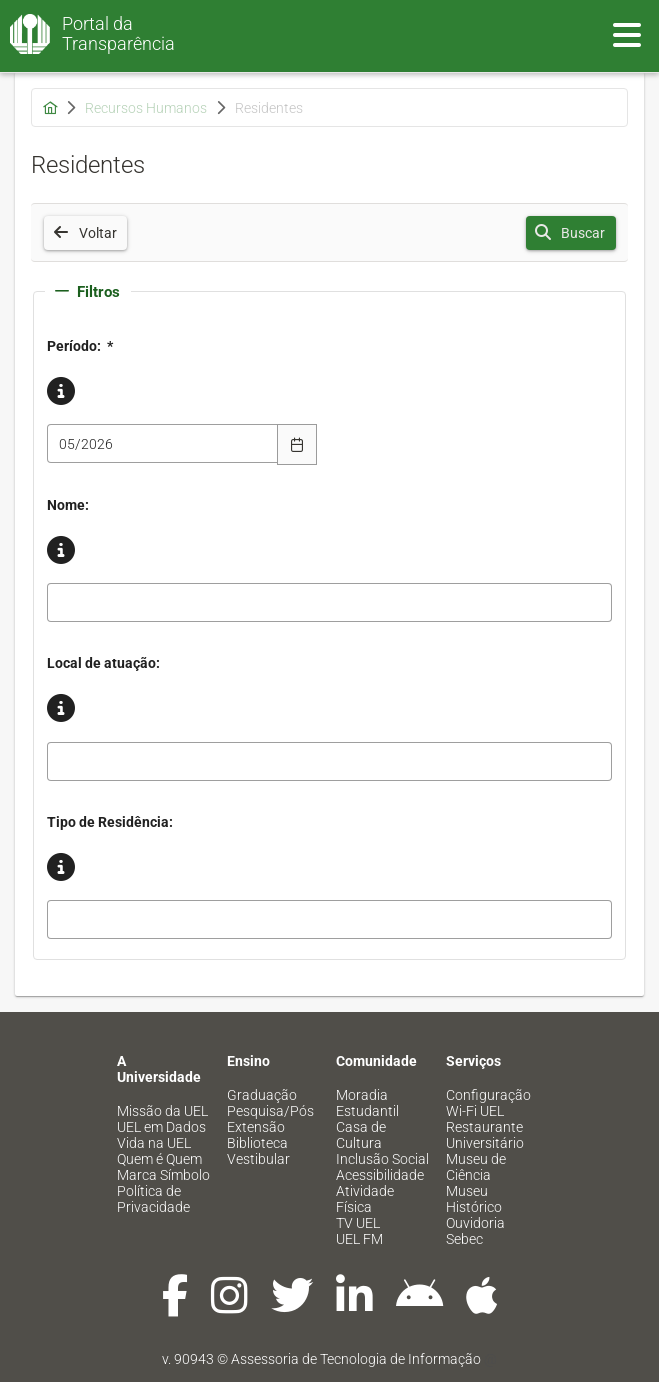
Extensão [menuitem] (256, 1127)
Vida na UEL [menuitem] (154, 1143)
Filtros (87, 292)
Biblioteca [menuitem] (257, 1143)
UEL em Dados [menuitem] (161, 1127)
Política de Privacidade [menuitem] (153, 1199)
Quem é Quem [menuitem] (159, 1159)
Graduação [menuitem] (262, 1095)
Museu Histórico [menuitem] (474, 1199)
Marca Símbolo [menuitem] (163, 1175)
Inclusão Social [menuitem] (382, 1159)
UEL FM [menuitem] (359, 1239)
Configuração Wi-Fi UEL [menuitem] (488, 1103)
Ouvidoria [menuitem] (475, 1223)
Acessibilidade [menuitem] (380, 1175)
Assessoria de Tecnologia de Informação (356, 1359)
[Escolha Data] (297, 444)
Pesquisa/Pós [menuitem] (270, 1111)
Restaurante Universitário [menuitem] (485, 1135)
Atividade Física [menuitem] (365, 1199)
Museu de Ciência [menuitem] (476, 1167)
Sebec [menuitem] (464, 1239)
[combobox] (163, 443)
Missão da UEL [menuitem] (162, 1111)
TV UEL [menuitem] (358, 1223)
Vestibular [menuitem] (258, 1159)
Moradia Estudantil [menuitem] (367, 1103)
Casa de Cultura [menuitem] (361, 1135)
